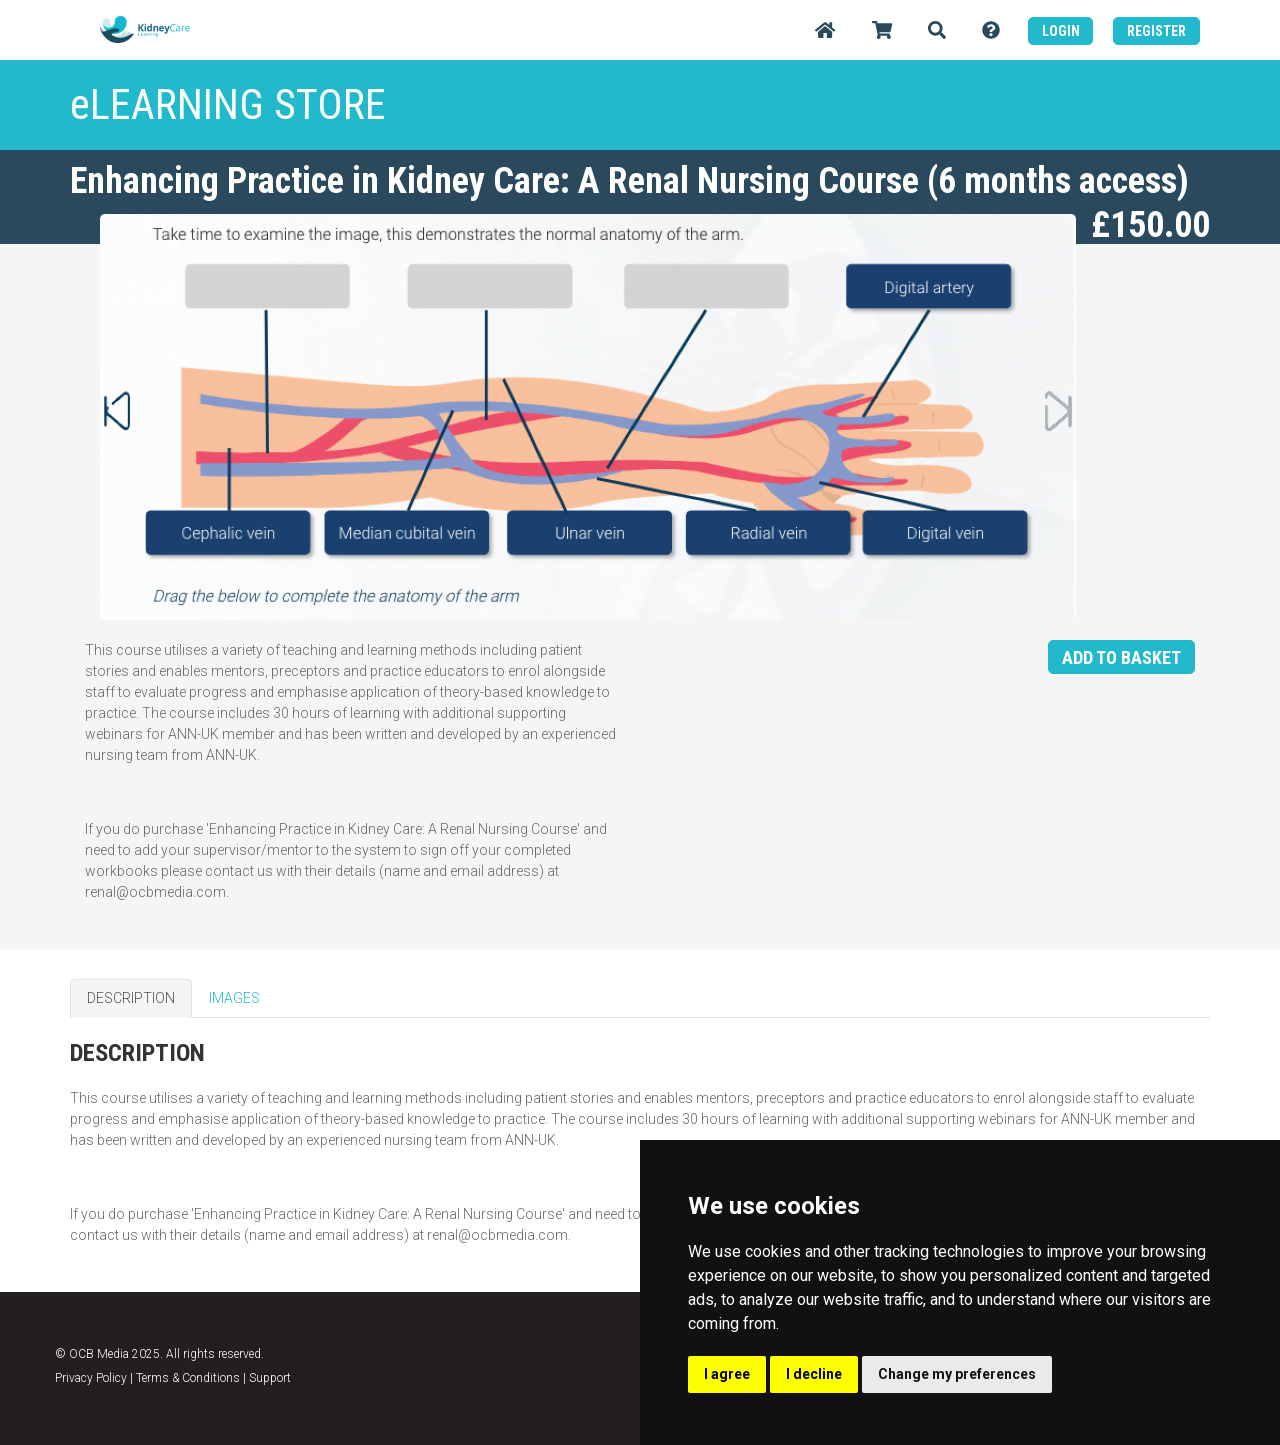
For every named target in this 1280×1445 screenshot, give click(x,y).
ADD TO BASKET (1121, 657)
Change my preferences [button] (957, 1374)
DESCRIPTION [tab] (131, 998)
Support (270, 1378)
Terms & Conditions (188, 1378)
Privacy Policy (91, 1378)
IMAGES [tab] (234, 998)
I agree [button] (727, 1374)
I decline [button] (814, 1374)
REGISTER (1156, 31)
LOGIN (1061, 31)
